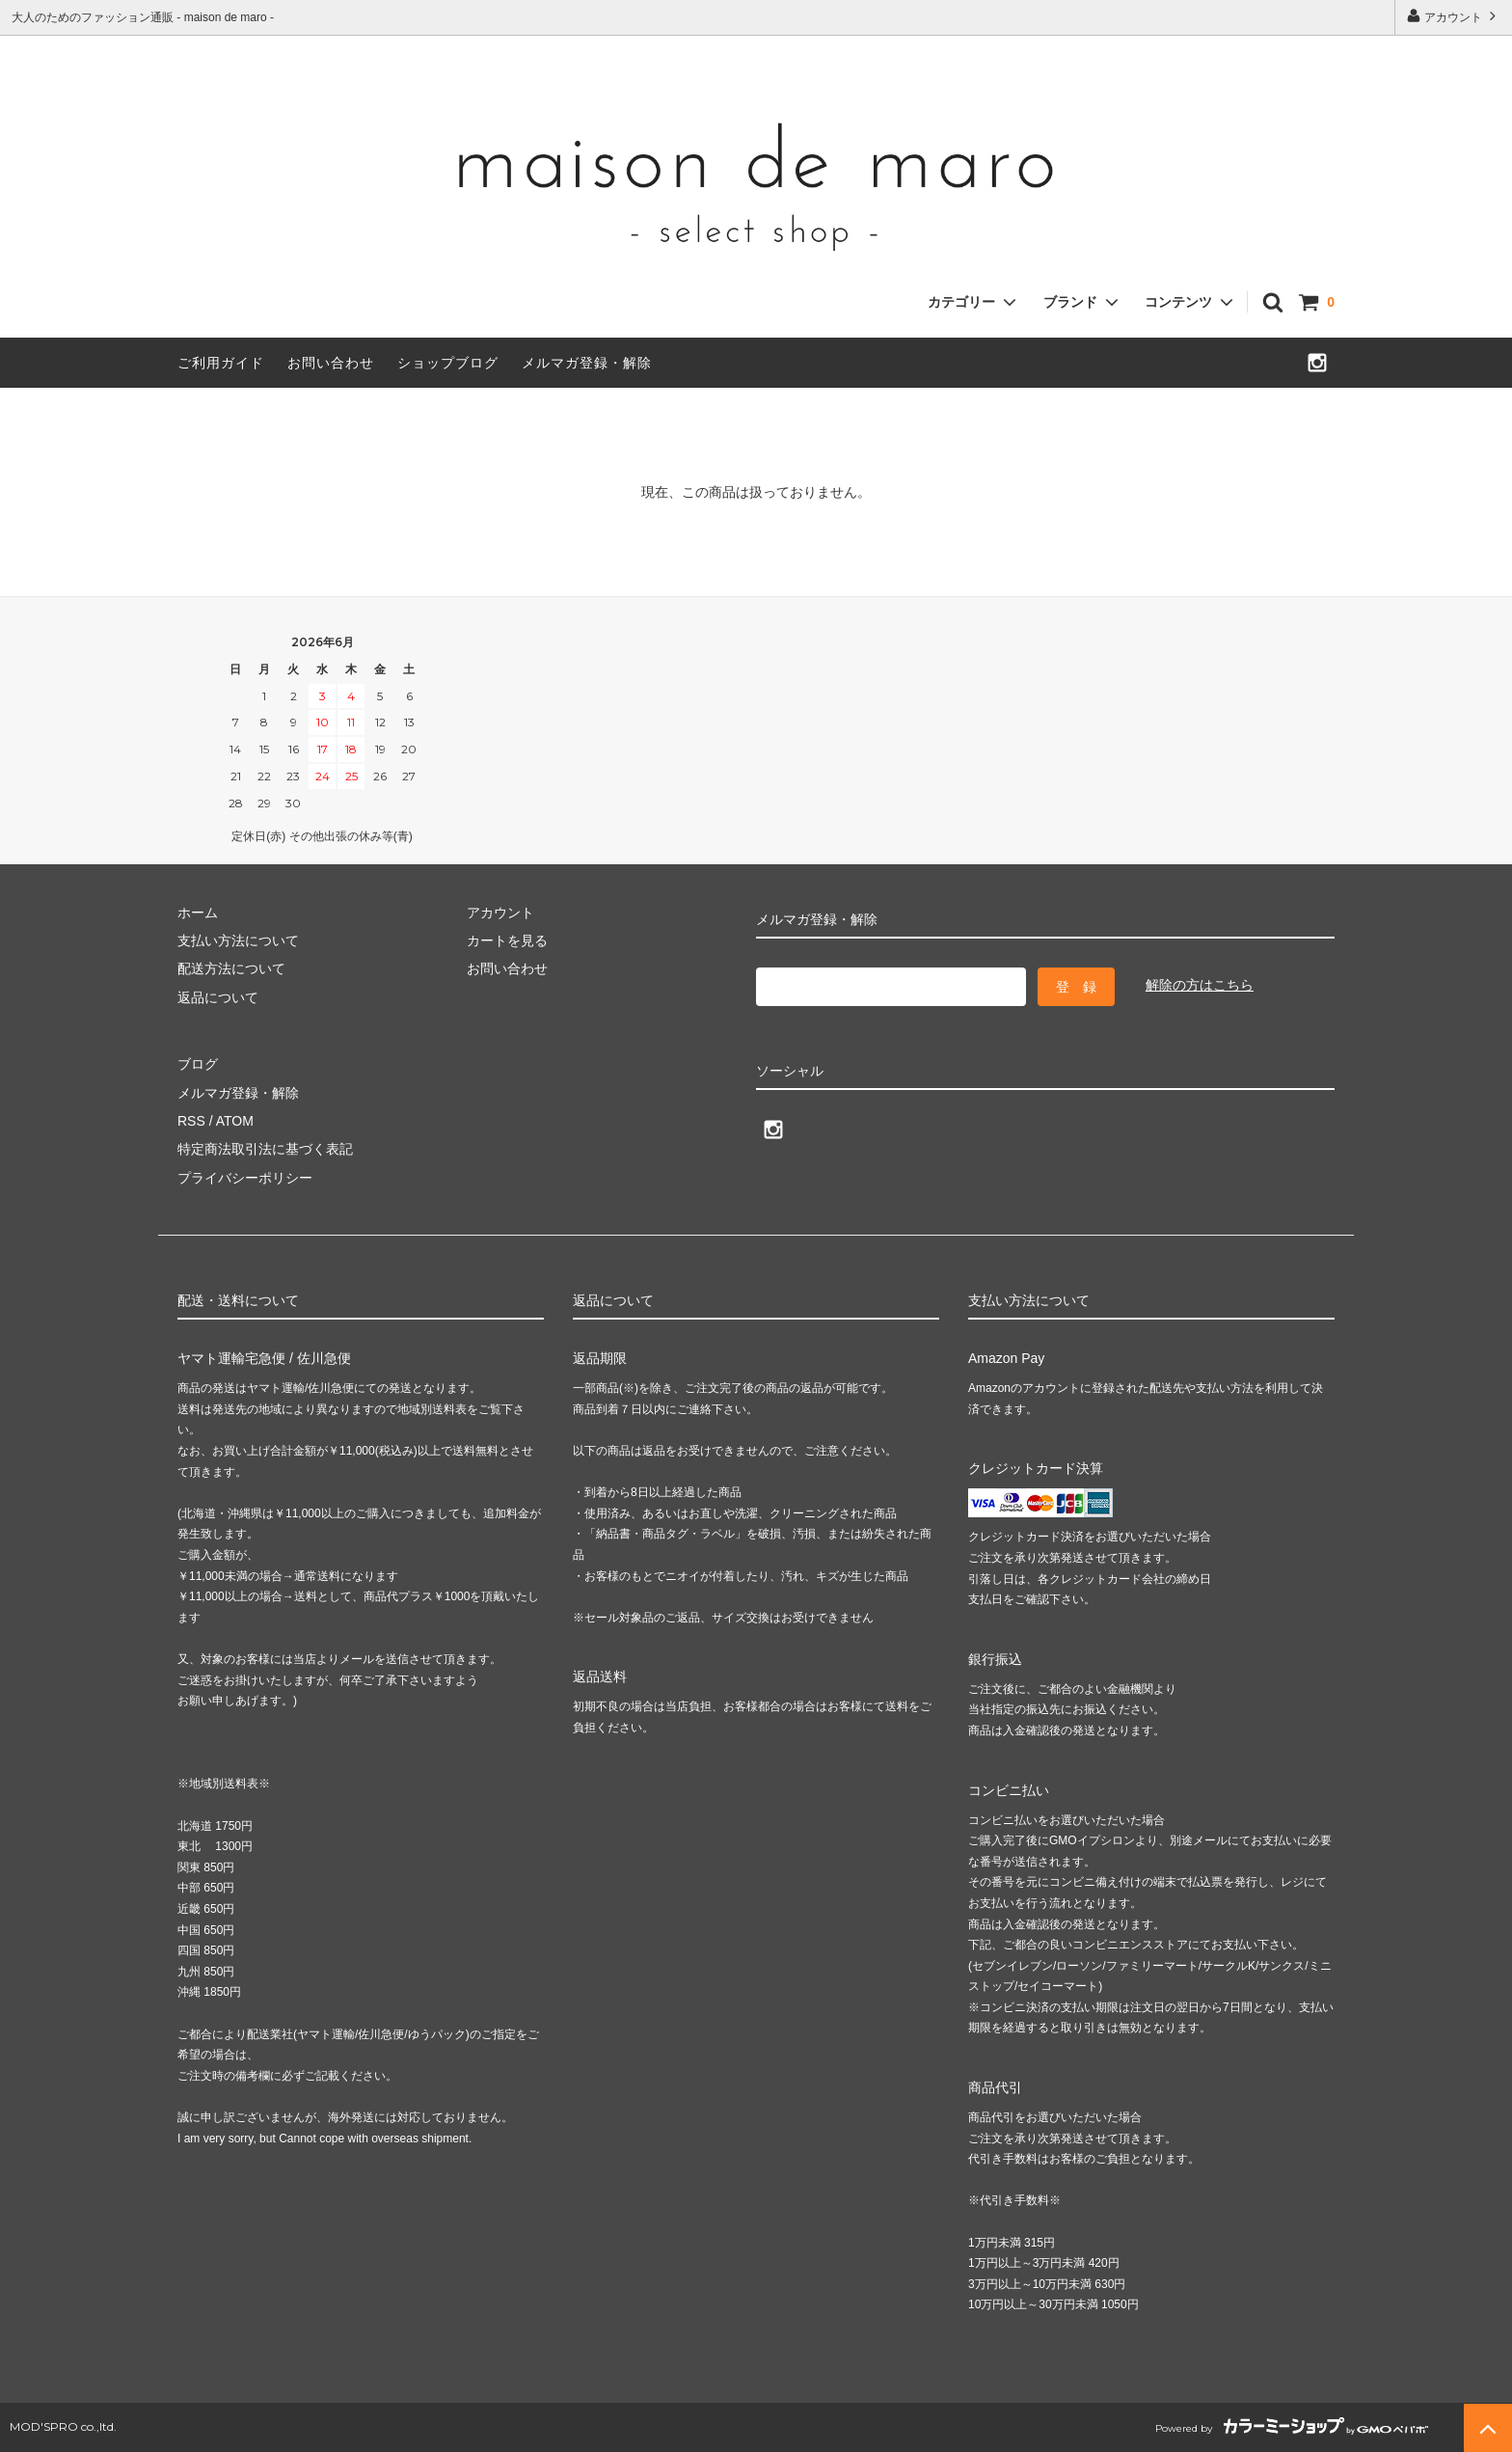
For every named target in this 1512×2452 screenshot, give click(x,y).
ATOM (235, 1121)
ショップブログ (448, 362)
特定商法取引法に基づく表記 (265, 1149)
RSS (191, 1121)
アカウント (1453, 16)
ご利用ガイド (220, 362)
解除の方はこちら (1200, 985)
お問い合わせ (330, 362)
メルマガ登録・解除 (587, 362)
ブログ (197, 1064)
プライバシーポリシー (244, 1177)
